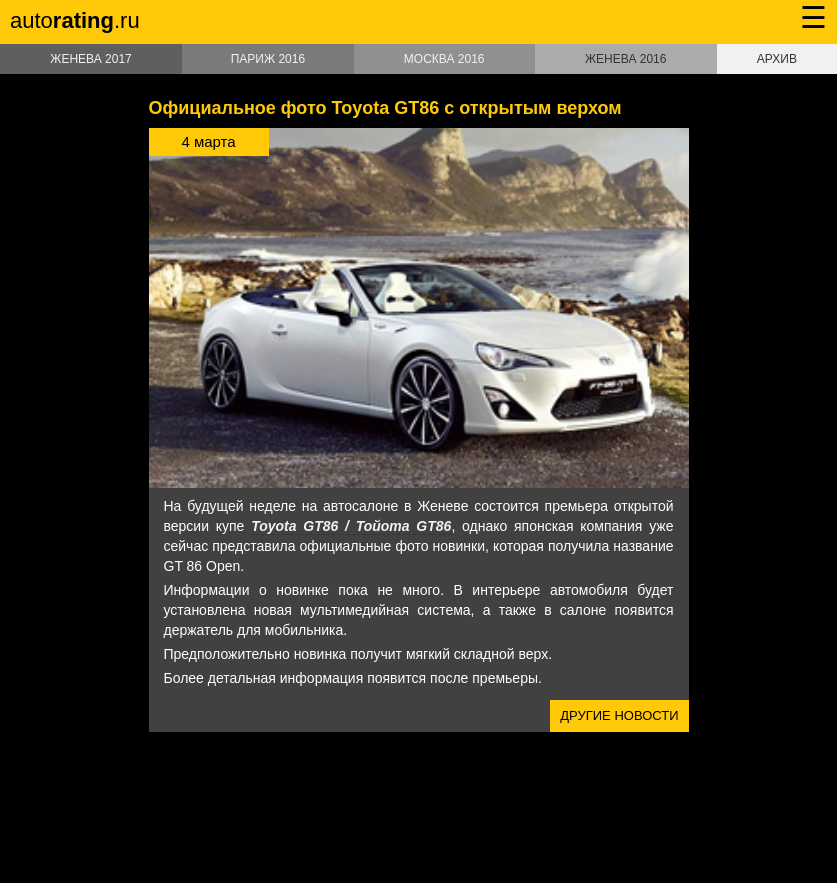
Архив (777, 59)
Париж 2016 (268, 59)
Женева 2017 (90, 59)
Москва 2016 (444, 59)
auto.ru (75, 20)
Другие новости (619, 715)
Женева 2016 (625, 59)
